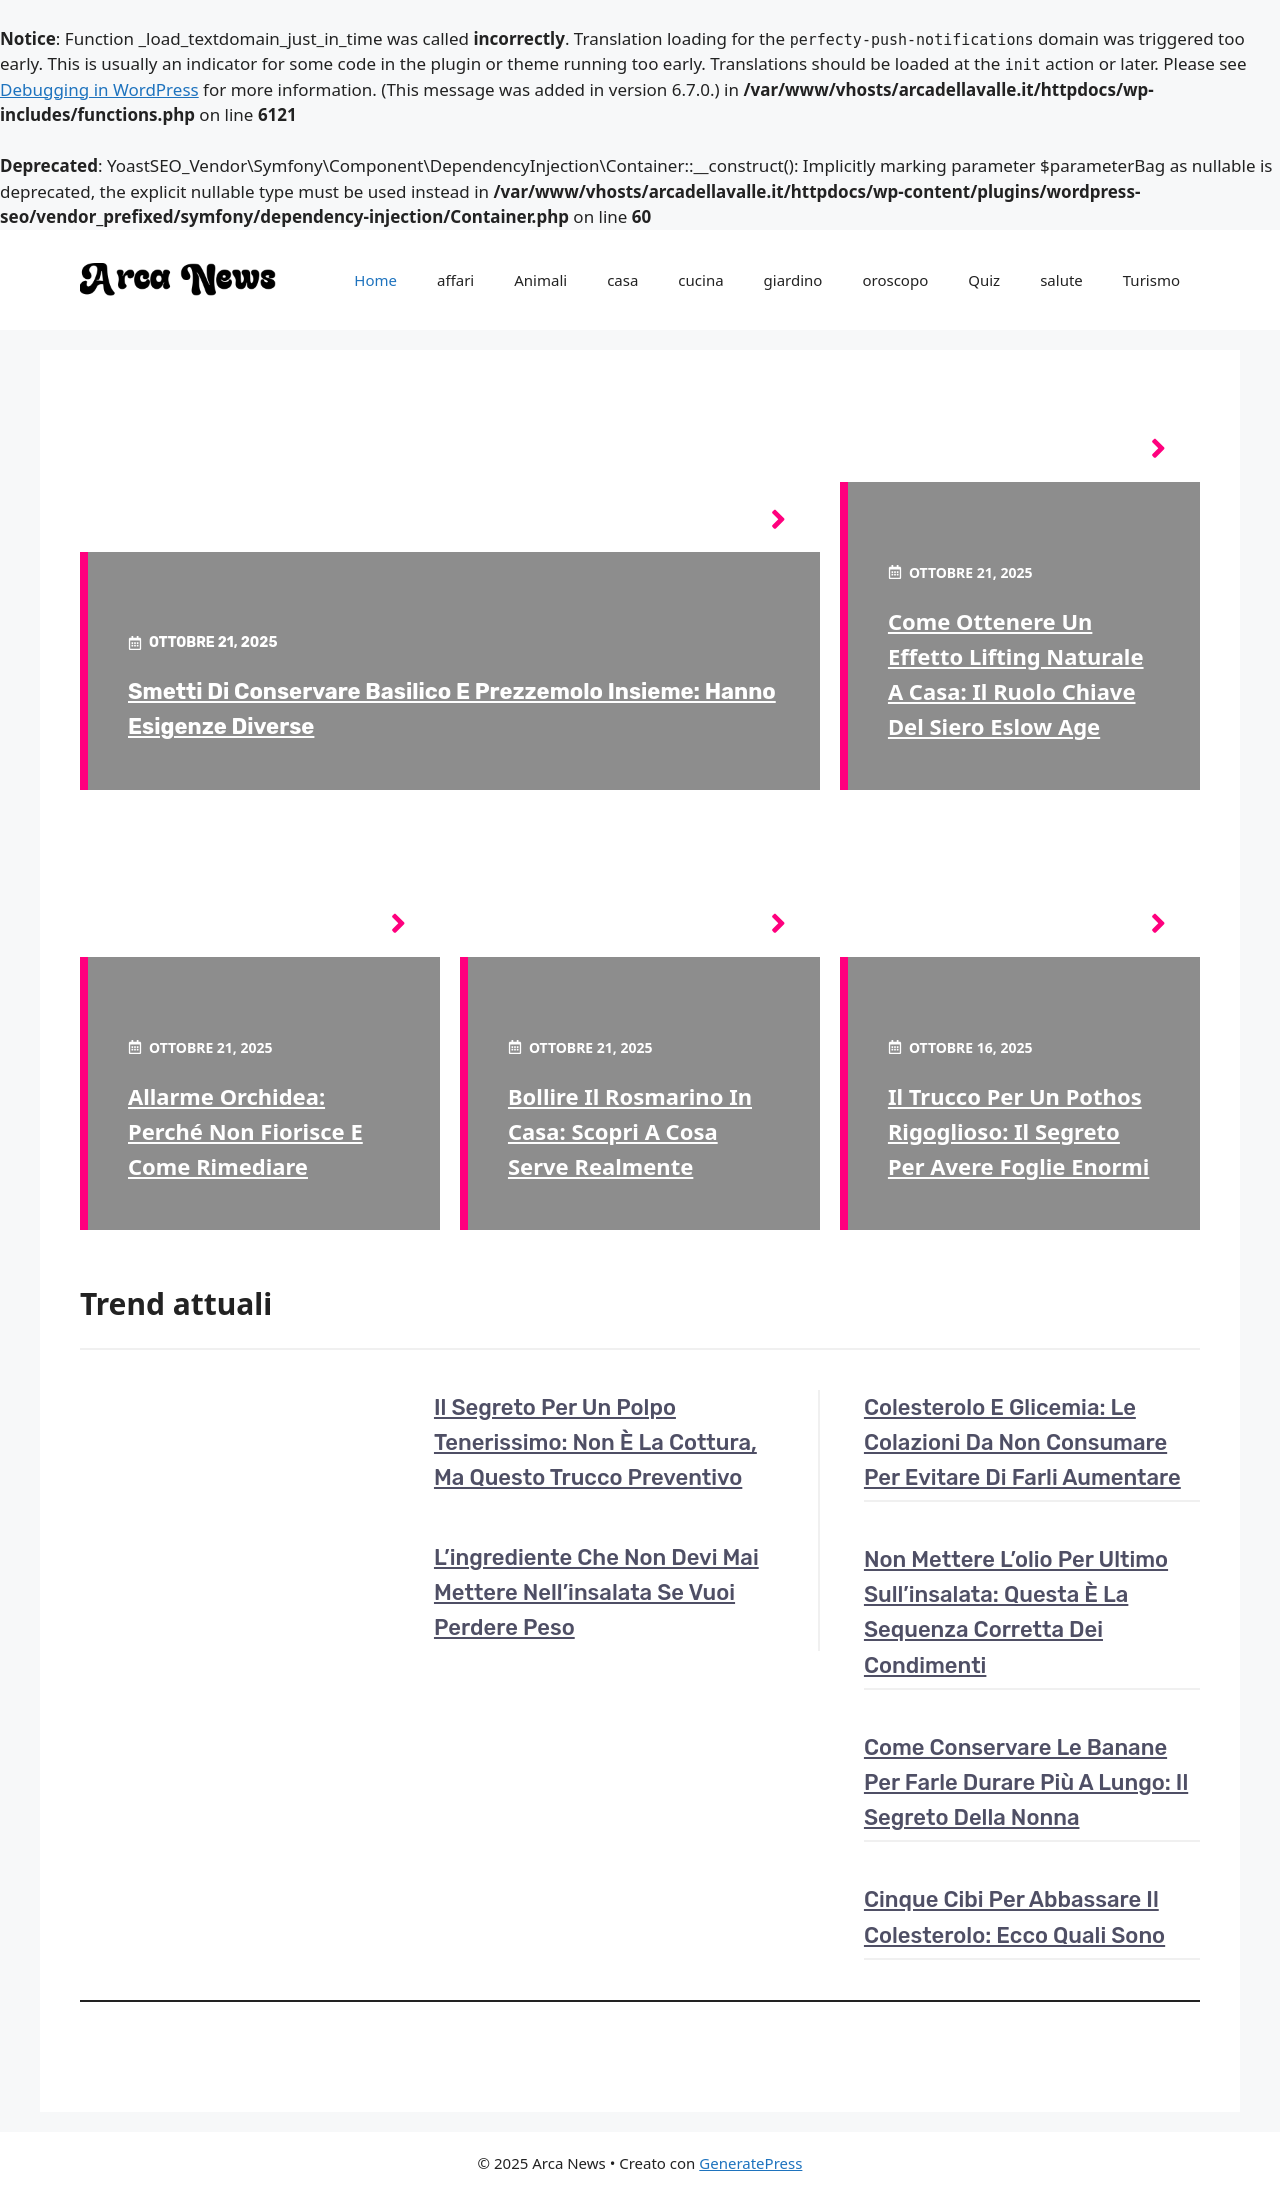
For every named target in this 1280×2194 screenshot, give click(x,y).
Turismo (1151, 280)
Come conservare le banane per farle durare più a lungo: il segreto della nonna (1026, 1782)
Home (375, 280)
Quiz (984, 280)
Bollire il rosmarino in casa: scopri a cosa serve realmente (630, 1131)
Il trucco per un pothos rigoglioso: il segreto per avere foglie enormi (1018, 1131)
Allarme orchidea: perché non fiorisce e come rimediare (245, 1131)
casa (622, 280)
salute (1061, 280)
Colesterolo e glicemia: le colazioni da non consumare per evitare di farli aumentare (1022, 1442)
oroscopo (895, 280)
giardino (793, 280)
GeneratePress (750, 2163)
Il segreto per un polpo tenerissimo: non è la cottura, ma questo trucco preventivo (595, 1442)
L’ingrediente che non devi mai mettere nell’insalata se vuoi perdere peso (596, 1592)
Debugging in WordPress (99, 89)
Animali (540, 280)
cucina (700, 280)
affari (455, 280)
